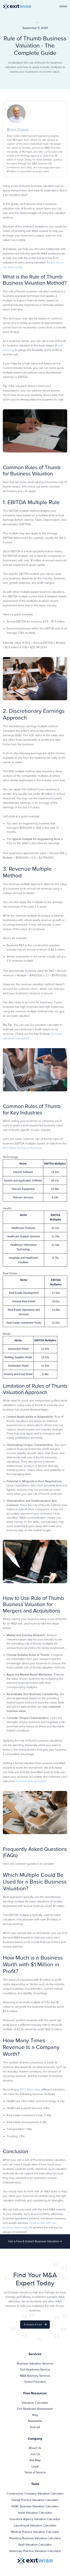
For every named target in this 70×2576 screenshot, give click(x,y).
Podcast (35, 2427)
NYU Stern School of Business (22, 1148)
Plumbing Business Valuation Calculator (35, 2538)
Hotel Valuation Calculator (35, 2513)
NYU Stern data (30, 2089)
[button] (63, 6)
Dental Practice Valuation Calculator (35, 2500)
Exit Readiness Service (35, 2369)
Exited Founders (35, 2382)
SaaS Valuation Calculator (35, 2545)
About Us (35, 2448)
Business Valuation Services (35, 2363)
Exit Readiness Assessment (35, 2409)
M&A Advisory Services (35, 2376)
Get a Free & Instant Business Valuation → (35, 2241)
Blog (35, 2415)
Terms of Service (35, 2472)
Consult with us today (30, 1781)
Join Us (35, 2454)
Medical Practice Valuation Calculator (35, 2532)
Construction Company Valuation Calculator (35, 2493)
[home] (17, 7)
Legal (35, 2466)
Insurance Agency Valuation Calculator (35, 2519)
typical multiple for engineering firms (36, 839)
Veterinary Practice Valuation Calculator (35, 2551)
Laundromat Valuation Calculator (35, 2525)
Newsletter (35, 2421)
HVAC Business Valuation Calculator (35, 2506)
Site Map (35, 2460)
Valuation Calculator (35, 2403)
